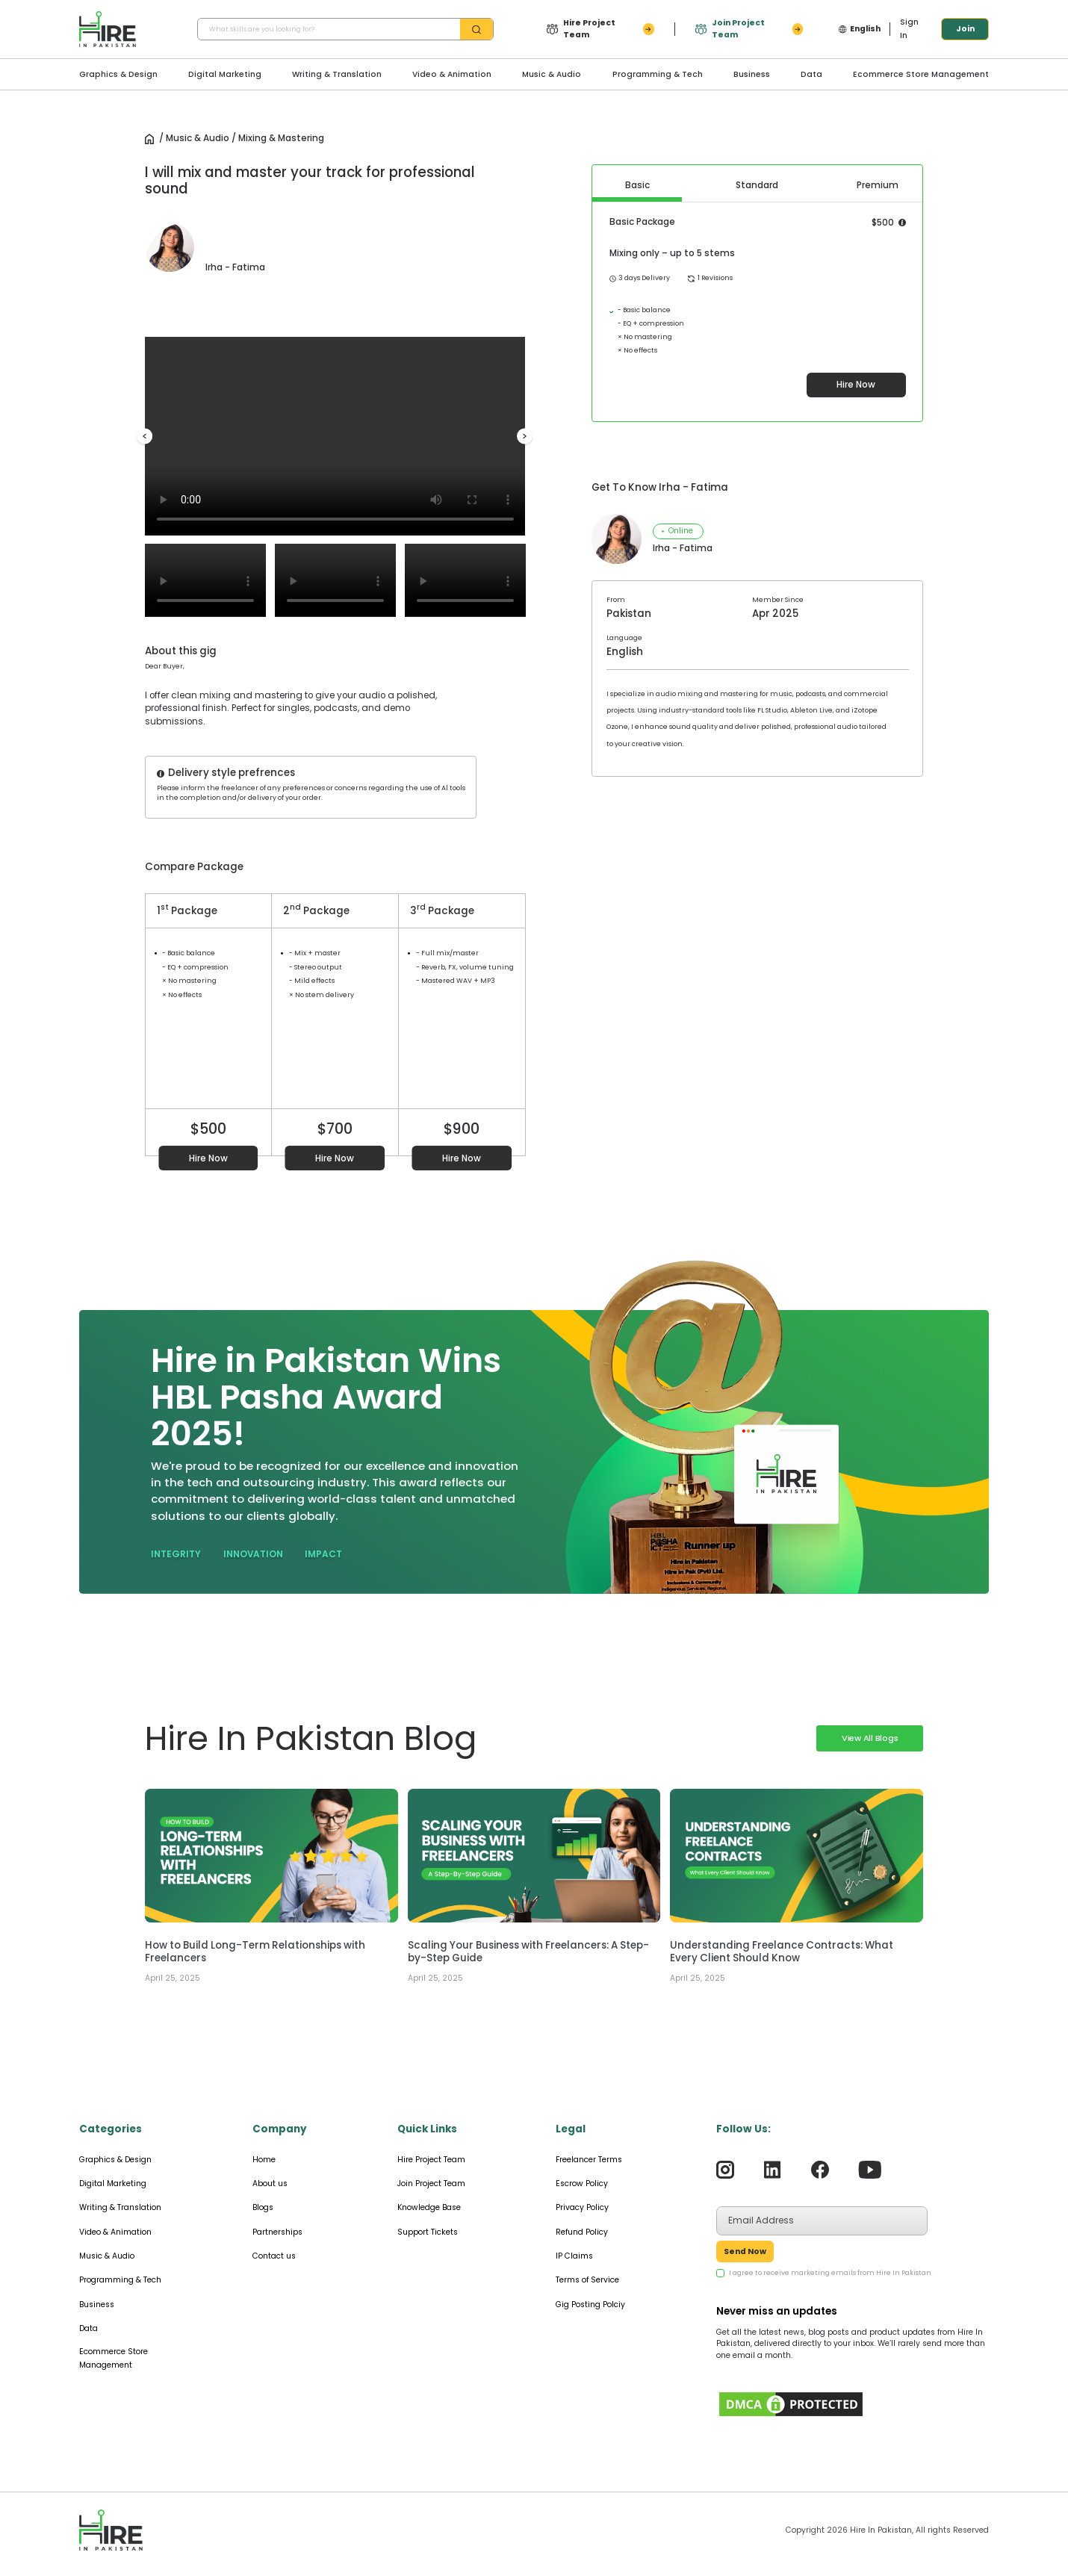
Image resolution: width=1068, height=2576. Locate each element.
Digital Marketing (224, 74)
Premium (877, 185)
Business (751, 74)
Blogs (262, 2207)
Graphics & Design (118, 74)
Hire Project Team (431, 2159)
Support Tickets (427, 2232)
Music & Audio (551, 74)
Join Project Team (431, 2183)
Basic (637, 185)
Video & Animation (451, 74)
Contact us (274, 2256)
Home (264, 2159)
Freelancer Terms (589, 2159)
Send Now (745, 2251)
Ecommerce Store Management (921, 74)
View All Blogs (870, 1738)
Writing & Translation (337, 74)
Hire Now (208, 1158)
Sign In (909, 28)
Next (525, 436)
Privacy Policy (582, 2207)
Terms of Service (587, 2279)
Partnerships (277, 2232)
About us (270, 2183)
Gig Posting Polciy (590, 2304)
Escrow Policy (582, 2183)
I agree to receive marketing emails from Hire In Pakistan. (831, 2272)
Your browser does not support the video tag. (335, 436)
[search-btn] (476, 29)
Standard (757, 185)
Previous (144, 436)
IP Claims (574, 2256)
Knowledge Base (429, 2207)
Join (965, 28)
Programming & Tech (657, 74)
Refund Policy (582, 2232)
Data (811, 74)
